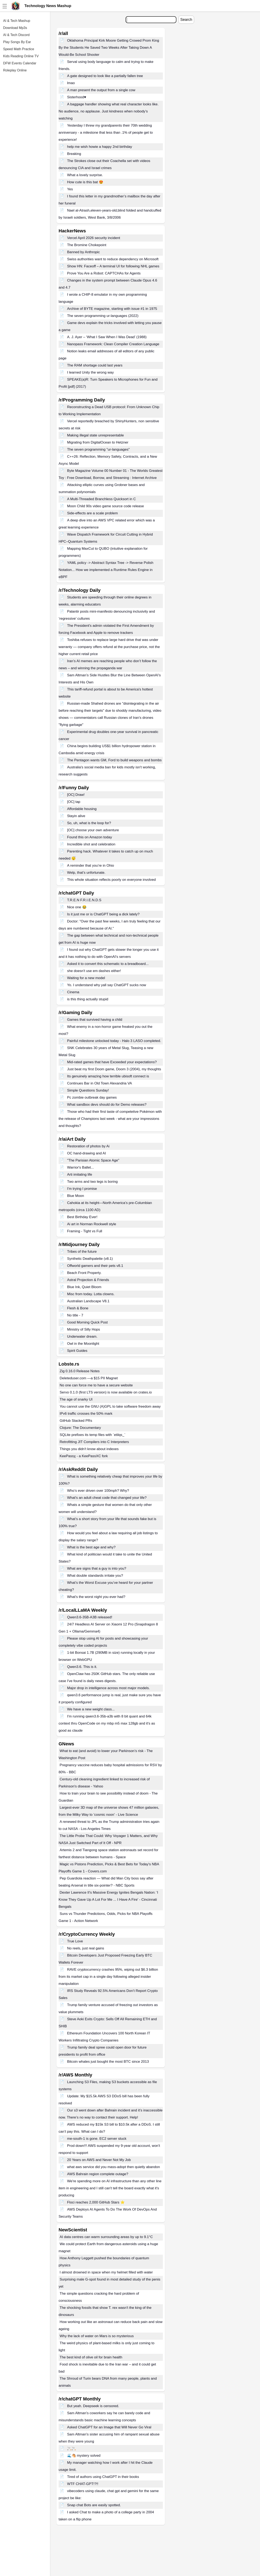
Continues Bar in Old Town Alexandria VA (99, 1083)
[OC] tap (73, 802)
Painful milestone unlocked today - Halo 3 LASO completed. (114, 1041)
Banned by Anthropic (83, 252)
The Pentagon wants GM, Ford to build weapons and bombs (114, 760)
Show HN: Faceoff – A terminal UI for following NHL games (113, 266)
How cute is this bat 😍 (85, 182)
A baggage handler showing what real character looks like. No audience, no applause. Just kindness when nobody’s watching (108, 111)
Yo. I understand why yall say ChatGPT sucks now (106, 985)
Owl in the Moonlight (83, 1344)
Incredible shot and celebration (91, 844)
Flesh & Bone (77, 1308)
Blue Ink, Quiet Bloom (84, 1287)
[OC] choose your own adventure (93, 830)
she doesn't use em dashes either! (94, 971)
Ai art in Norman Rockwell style (91, 1224)
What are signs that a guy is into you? (96, 1568)
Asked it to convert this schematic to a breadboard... (108, 964)
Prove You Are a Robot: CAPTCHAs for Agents (104, 273)
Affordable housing (82, 809)
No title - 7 (75, 1315)
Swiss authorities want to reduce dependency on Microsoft (112, 259)
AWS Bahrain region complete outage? (97, 2174)
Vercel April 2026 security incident (93, 238)
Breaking (74, 154)
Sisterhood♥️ (76, 97)
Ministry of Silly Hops (83, 1329)
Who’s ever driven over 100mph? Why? (98, 1491)
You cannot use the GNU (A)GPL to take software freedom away (110, 1406)
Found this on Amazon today (89, 837)
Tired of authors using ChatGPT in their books (103, 2477)
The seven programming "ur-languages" (98, 449)
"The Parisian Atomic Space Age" (93, 1160)
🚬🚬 (71, 2448)
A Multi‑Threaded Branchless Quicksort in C (101, 499)
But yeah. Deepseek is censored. (93, 2406)
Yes (70, 189)
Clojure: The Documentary (80, 1428)
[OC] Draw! (76, 795)
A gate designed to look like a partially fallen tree (105, 76)
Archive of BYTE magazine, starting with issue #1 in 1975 (112, 309)
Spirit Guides (77, 1351)
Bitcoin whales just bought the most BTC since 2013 (108, 2062)
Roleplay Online (15, 70)
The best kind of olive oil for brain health (91, 2357)
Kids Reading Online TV (21, 56)
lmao (71, 83)
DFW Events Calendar (19, 63)
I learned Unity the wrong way (90, 372)
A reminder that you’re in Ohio (90, 865)
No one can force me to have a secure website (96, 1385)
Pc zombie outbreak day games (92, 1097)
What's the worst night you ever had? (96, 1597)
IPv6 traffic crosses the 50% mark (86, 1414)
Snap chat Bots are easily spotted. (94, 2505)
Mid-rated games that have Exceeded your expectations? (112, 1062)
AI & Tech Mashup (16, 20)
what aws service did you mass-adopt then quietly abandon (113, 2167)
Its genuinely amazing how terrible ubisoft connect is (108, 1076)
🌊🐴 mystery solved (83, 2456)
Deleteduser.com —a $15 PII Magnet (89, 1378)
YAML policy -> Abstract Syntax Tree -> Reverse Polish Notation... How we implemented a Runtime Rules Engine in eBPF (106, 570)
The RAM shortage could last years (95, 365)
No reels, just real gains (85, 1948)
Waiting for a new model (86, 978)
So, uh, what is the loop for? (89, 823)
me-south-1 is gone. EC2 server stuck (96, 2139)
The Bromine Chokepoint (86, 245)
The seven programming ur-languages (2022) (102, 316)
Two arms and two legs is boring (92, 1182)
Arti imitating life (79, 1174)
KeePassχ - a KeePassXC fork (84, 1456)
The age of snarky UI (76, 1399)
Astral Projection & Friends (88, 1280)
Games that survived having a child (94, 1020)
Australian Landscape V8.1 (88, 1301)
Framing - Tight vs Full (84, 1231)
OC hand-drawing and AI (86, 1153)
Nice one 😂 (77, 907)
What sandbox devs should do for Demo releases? (107, 1105)
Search (186, 19)
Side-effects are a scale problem (92, 513)
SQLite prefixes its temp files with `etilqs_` (93, 1435)
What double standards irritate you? (95, 1576)
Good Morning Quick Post (87, 1322)
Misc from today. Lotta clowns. (90, 1294)
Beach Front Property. (84, 1273)
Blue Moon (75, 1196)
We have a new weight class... (91, 1709)
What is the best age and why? (91, 1547)
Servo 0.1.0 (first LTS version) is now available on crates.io (106, 1392)
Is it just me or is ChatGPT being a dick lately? (103, 914)
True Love (75, 1941)
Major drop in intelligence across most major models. (108, 1688)
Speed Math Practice (18, 49)
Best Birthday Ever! (82, 1217)
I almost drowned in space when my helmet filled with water (106, 2272)
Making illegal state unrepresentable (95, 435)
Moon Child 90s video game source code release (105, 506)
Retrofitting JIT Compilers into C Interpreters (94, 1442)
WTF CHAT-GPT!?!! (82, 2484)
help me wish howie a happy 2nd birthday (99, 147)
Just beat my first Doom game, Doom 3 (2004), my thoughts (114, 1069)
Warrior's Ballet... (80, 1167)
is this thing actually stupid (87, 999)
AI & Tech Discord (16, 35)
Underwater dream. (82, 1336)
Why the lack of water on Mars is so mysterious (97, 2336)
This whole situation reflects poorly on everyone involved (111, 880)
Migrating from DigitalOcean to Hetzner (97, 442)
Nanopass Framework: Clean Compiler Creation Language (113, 344)
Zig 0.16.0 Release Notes (80, 1371)
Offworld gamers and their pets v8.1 (95, 1266)
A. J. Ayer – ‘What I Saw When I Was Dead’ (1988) (107, 337)
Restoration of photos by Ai (88, 1146)
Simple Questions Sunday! (88, 1090)
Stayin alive (76, 816)
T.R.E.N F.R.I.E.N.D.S (84, 900)
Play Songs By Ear (17, 42)
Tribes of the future (82, 1252)
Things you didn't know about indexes (89, 1449)
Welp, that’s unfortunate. (86, 873)
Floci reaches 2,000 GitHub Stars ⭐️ (96, 2202)
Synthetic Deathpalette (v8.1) (90, 1259)
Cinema (73, 992)
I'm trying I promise (82, 1189)
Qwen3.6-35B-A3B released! (89, 1617)
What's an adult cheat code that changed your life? (107, 1498)
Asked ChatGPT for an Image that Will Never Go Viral (109, 2427)
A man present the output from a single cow (101, 90)
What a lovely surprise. (85, 175)
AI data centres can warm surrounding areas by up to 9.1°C (106, 2237)
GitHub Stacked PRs (76, 1421)
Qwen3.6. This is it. (82, 1667)
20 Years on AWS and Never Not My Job (99, 2160)
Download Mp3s (15, 28)
